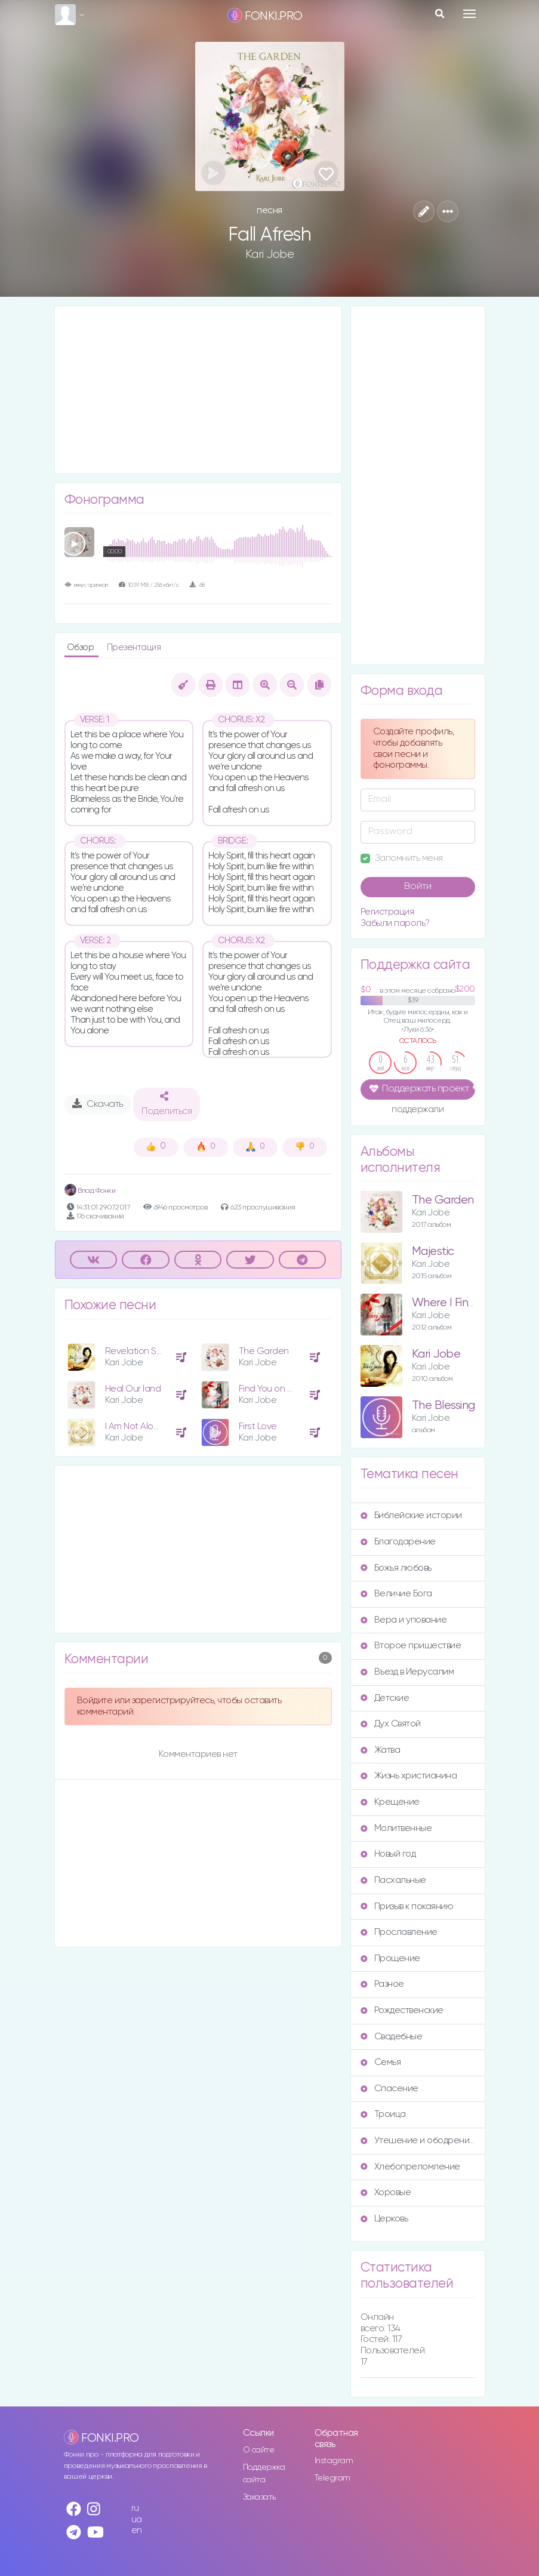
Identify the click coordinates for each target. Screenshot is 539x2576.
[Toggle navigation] (469, 13)
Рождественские (402, 2010)
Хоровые (386, 2192)
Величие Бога (396, 1593)
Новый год (388, 1853)
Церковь (384, 2218)
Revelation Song (139, 1351)
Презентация (134, 647)
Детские (385, 1698)
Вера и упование (404, 1619)
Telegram (332, 2478)
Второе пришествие (411, 1645)
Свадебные (392, 2036)
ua (136, 2519)
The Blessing (443, 1405)
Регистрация (387, 911)
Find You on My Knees (283, 1388)
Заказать (259, 2497)
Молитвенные (396, 1828)
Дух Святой (391, 1723)
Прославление (399, 1932)
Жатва (381, 1750)
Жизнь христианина (409, 1775)
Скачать (97, 1103)
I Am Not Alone (134, 1426)
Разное (382, 1984)
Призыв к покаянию (407, 1906)
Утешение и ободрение (418, 2140)
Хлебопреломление (410, 2166)
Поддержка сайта (264, 2473)
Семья (381, 2062)
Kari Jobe (269, 254)
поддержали (417, 1110)
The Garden (264, 1351)
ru (135, 2508)
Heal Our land (133, 1388)
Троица (383, 2114)
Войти (418, 886)
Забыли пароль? (395, 923)
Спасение (389, 2088)
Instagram (334, 2461)
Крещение (390, 1802)
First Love (258, 1426)
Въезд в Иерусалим (407, 1671)
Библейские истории (411, 1515)
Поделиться (166, 1103)
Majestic (433, 1251)
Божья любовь (396, 1568)
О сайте (259, 2450)
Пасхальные (393, 1880)
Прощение (390, 1958)
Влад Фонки (90, 1191)
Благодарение (398, 1541)
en (136, 2530)
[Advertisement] (198, 389)
